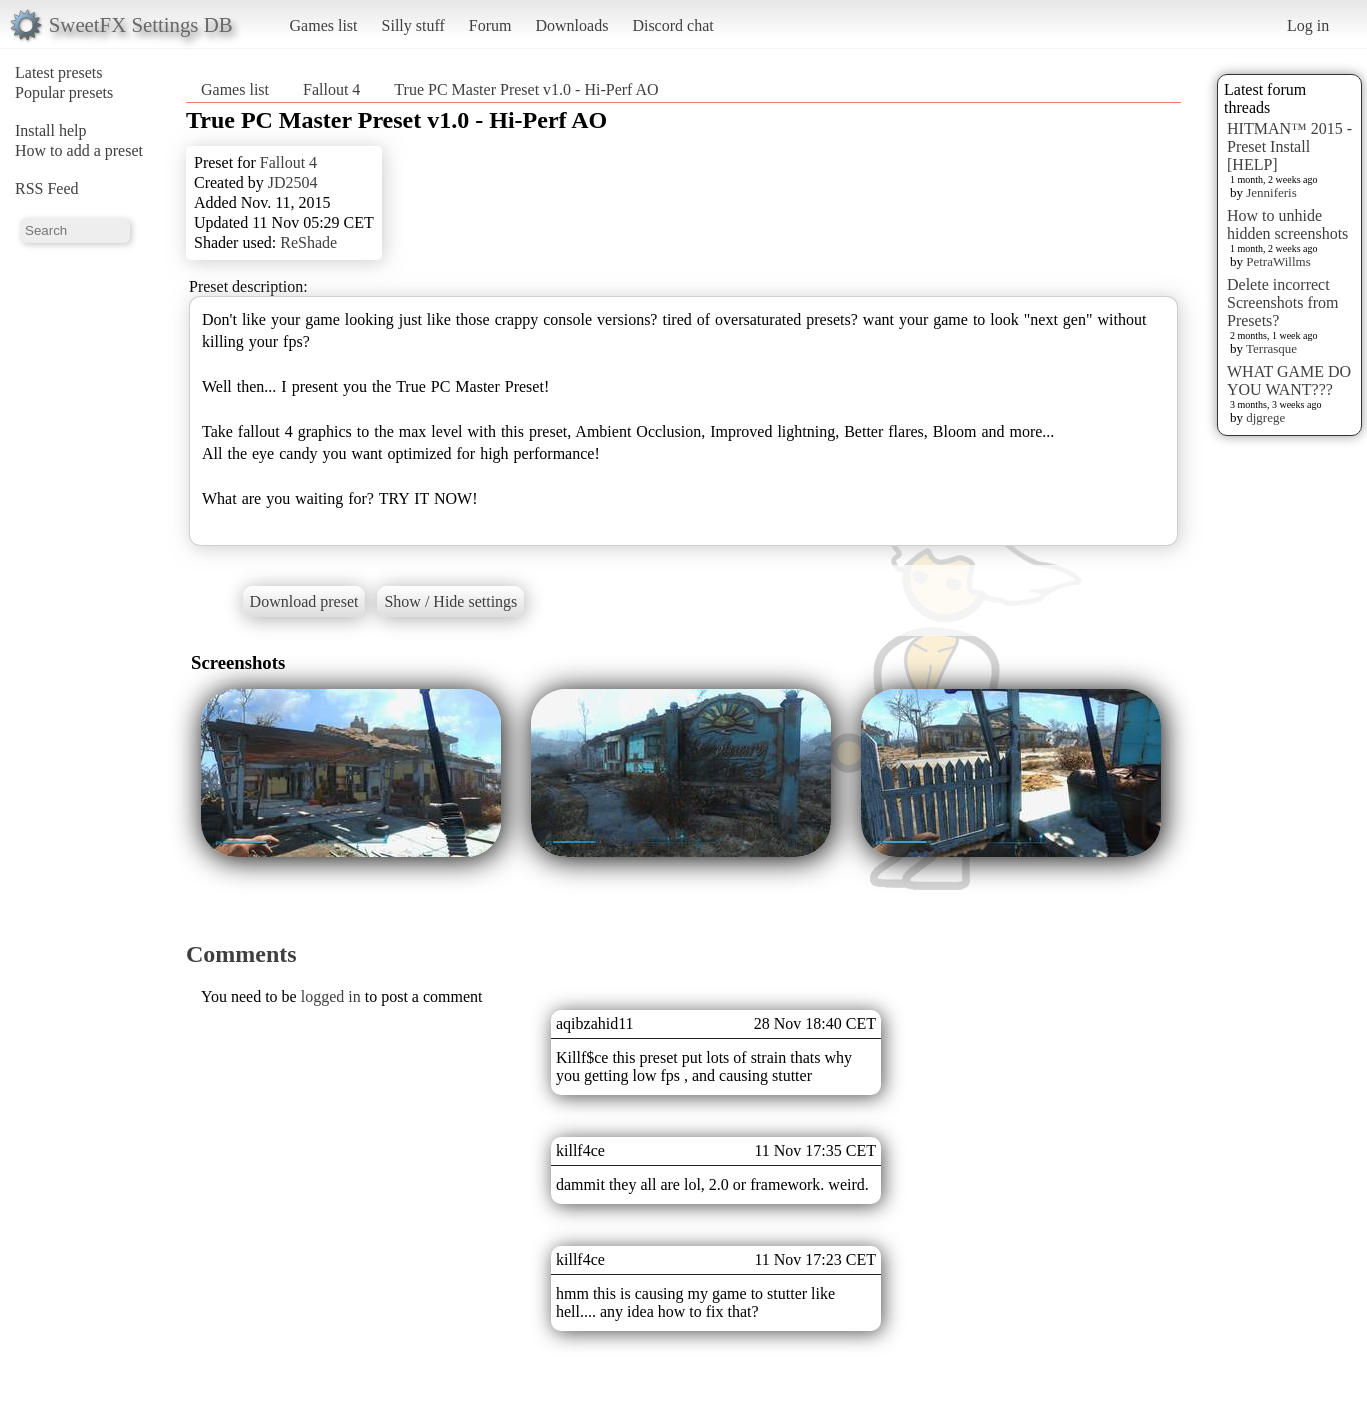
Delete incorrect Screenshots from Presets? (1283, 302)
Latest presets (59, 72)
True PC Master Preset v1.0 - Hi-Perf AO (526, 89)
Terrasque (1271, 348)
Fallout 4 (331, 89)
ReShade (308, 242)
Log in (1308, 25)
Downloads (571, 25)
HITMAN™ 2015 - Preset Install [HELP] (1289, 146)
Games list (324, 25)
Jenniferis (1271, 192)
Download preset (304, 601)
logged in (331, 996)
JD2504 (293, 182)
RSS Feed (47, 188)
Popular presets (64, 92)
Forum (490, 25)
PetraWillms (1278, 261)
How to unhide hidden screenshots (1287, 224)
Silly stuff (413, 25)
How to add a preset (79, 150)
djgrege (1265, 417)
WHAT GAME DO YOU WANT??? (1289, 380)
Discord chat (672, 25)
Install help (51, 130)
